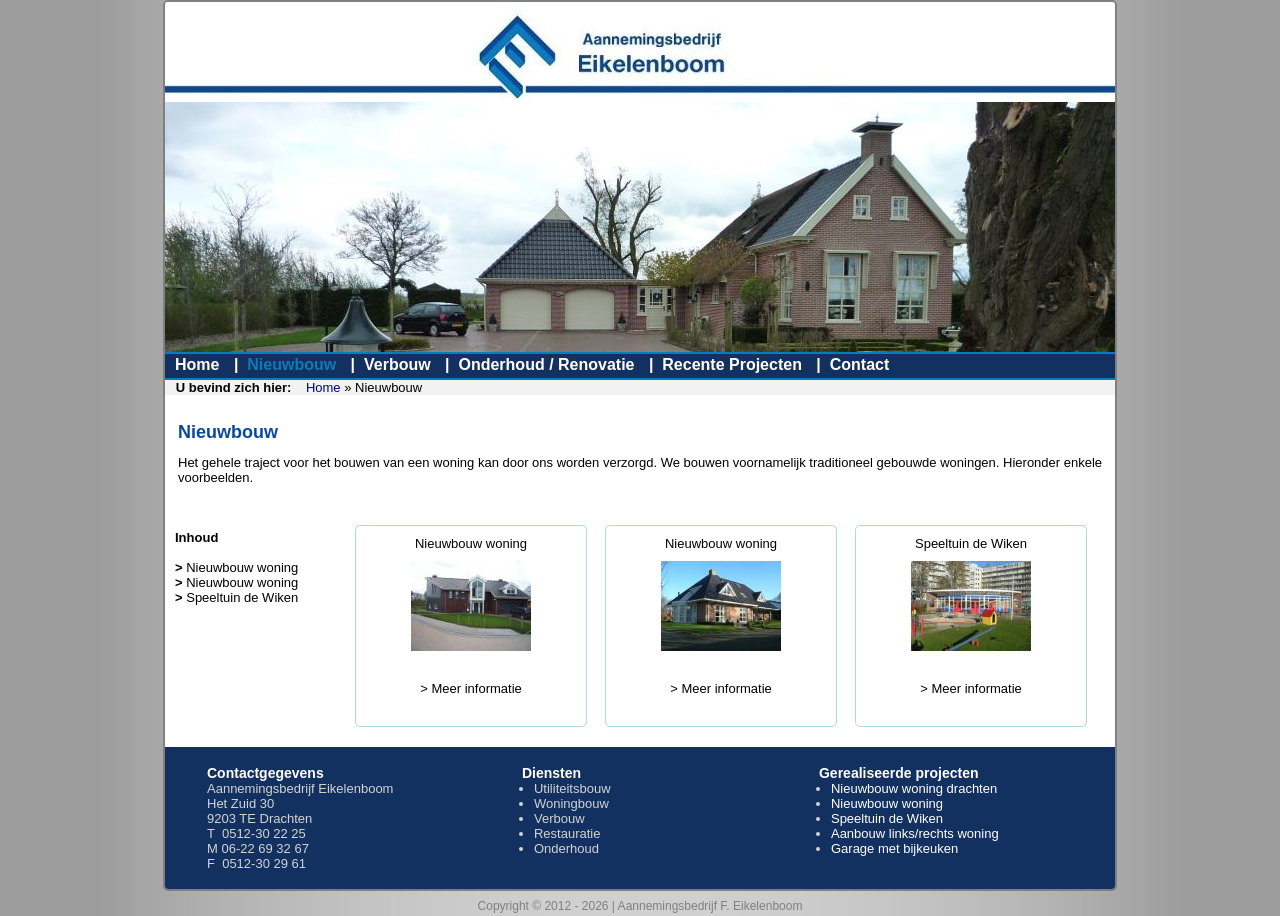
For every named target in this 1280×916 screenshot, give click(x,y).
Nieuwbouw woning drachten (914, 788)
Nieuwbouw (291, 364)
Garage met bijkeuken (894, 848)
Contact (860, 364)
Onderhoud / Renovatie (546, 364)
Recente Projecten (732, 364)
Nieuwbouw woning (471, 543)
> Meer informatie (471, 688)
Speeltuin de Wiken (971, 543)
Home (197, 364)
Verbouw (397, 364)
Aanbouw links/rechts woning (915, 833)
